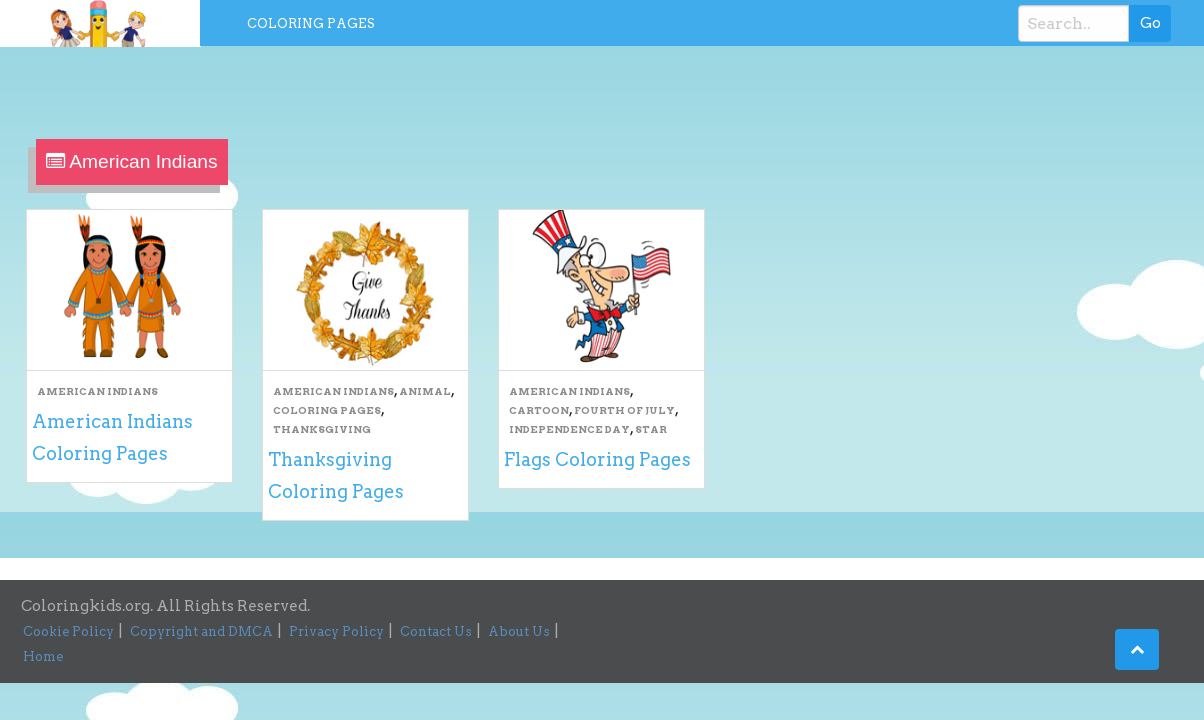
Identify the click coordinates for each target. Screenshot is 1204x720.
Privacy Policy (336, 631)
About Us (519, 631)
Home (43, 656)
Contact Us (436, 631)
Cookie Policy (68, 631)
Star (651, 429)
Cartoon (539, 410)
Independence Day (569, 429)
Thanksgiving (322, 429)
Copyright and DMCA (201, 631)
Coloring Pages (311, 23)
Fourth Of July (624, 410)
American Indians (97, 391)
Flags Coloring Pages (597, 459)
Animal (425, 391)
